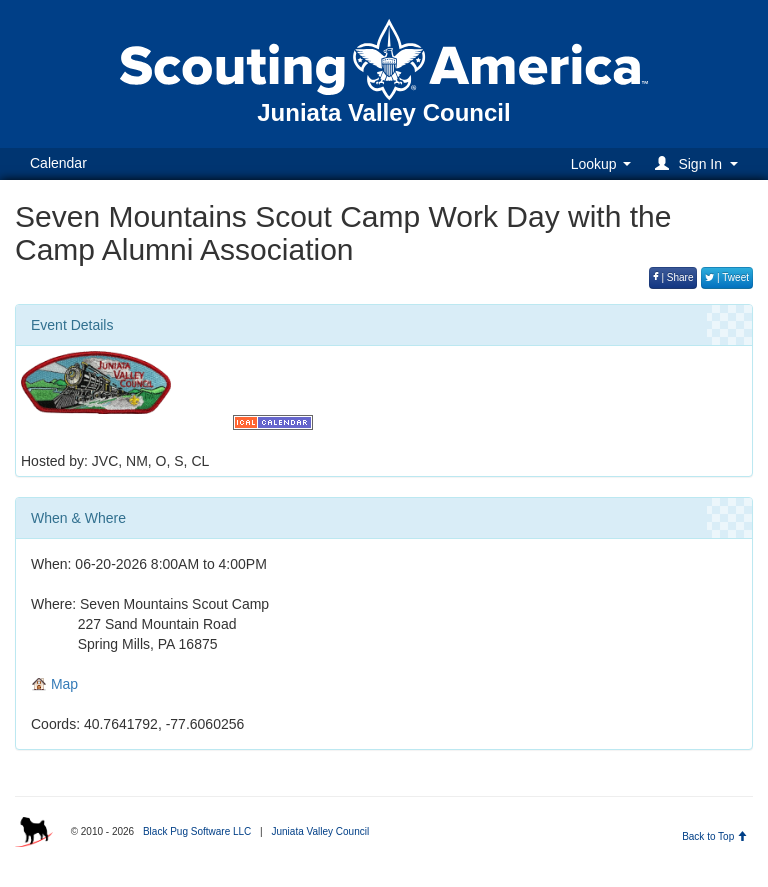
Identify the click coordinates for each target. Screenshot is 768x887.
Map (54, 684)
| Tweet (727, 277)
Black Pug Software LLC (197, 831)
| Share (673, 277)
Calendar (58, 163)
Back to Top (714, 836)
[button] (699, 163)
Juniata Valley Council (320, 831)
